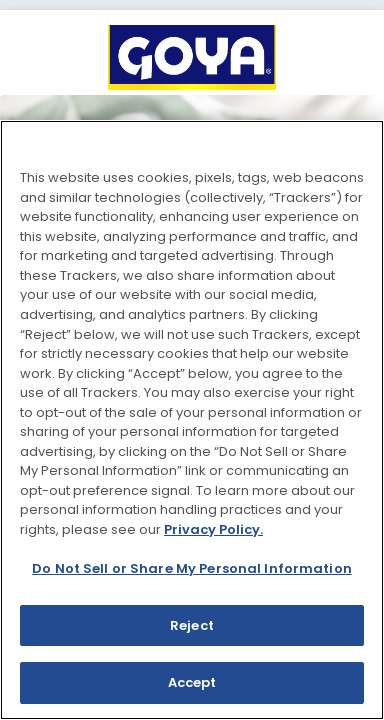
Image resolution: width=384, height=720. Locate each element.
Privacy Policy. (213, 529)
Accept (192, 682)
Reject (192, 625)
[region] (192, 420)
